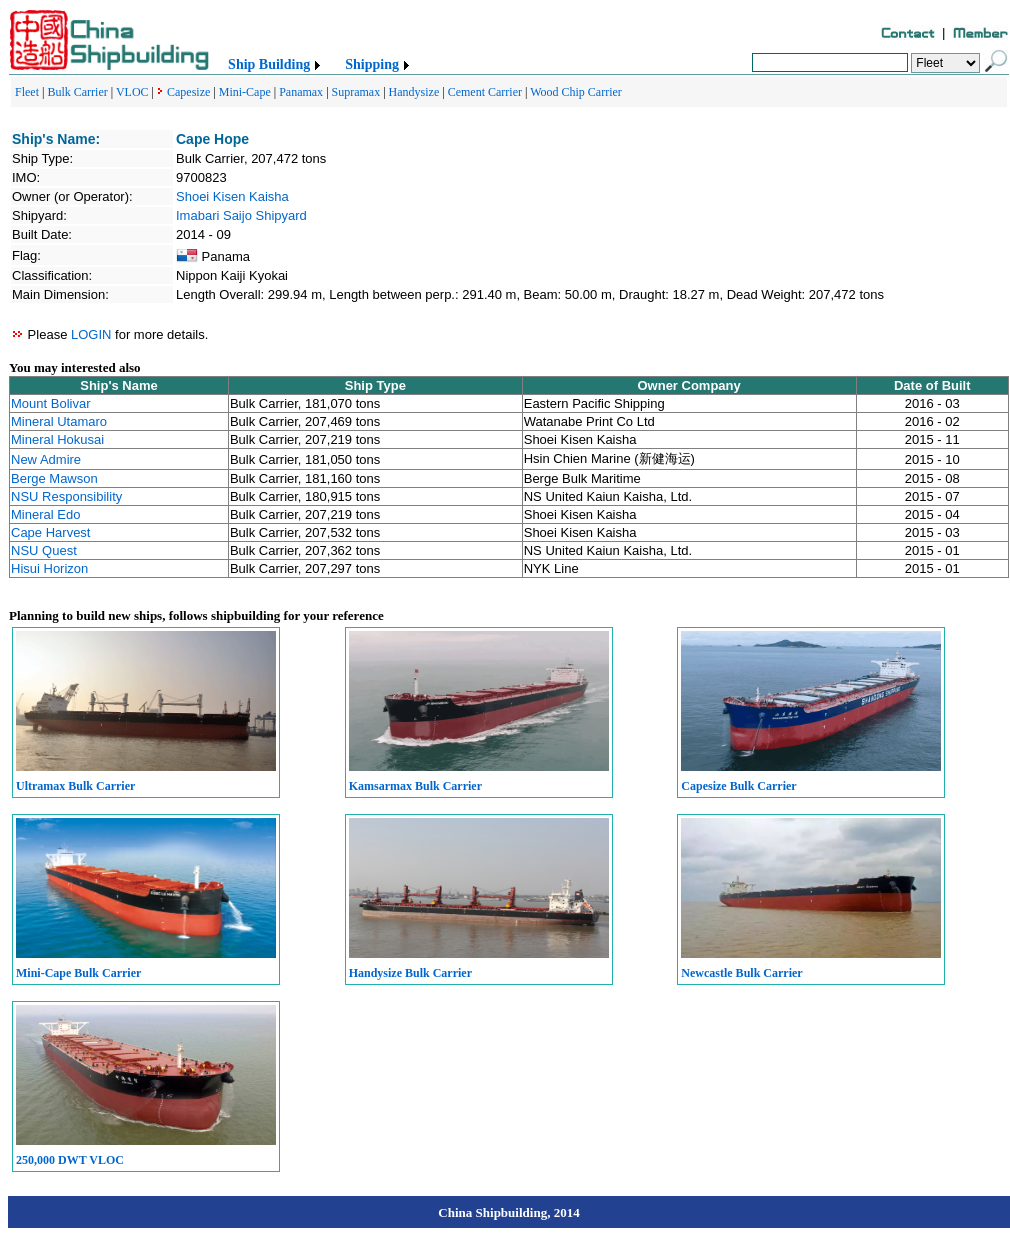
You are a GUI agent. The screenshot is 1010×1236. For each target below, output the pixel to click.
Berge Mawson (54, 478)
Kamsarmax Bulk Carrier (415, 786)
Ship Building (269, 64)
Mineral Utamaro (59, 421)
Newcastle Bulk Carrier (741, 973)
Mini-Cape (245, 92)
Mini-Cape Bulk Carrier (78, 973)
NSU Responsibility (66, 496)
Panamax (301, 92)
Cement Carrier (485, 92)
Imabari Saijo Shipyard (241, 215)
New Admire (46, 459)
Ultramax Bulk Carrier (75, 786)
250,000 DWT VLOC (70, 1160)
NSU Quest (44, 550)
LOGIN (91, 334)
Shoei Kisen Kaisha (232, 196)
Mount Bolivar (50, 403)
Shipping (372, 64)
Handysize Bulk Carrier (410, 973)
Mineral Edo (45, 514)
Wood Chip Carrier (576, 92)
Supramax (356, 92)
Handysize (414, 92)
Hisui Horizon (49, 568)
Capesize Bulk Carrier (738, 786)
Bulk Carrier (77, 92)
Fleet (27, 92)
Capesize (188, 92)
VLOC (132, 92)
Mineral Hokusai (57, 439)
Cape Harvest (50, 532)
